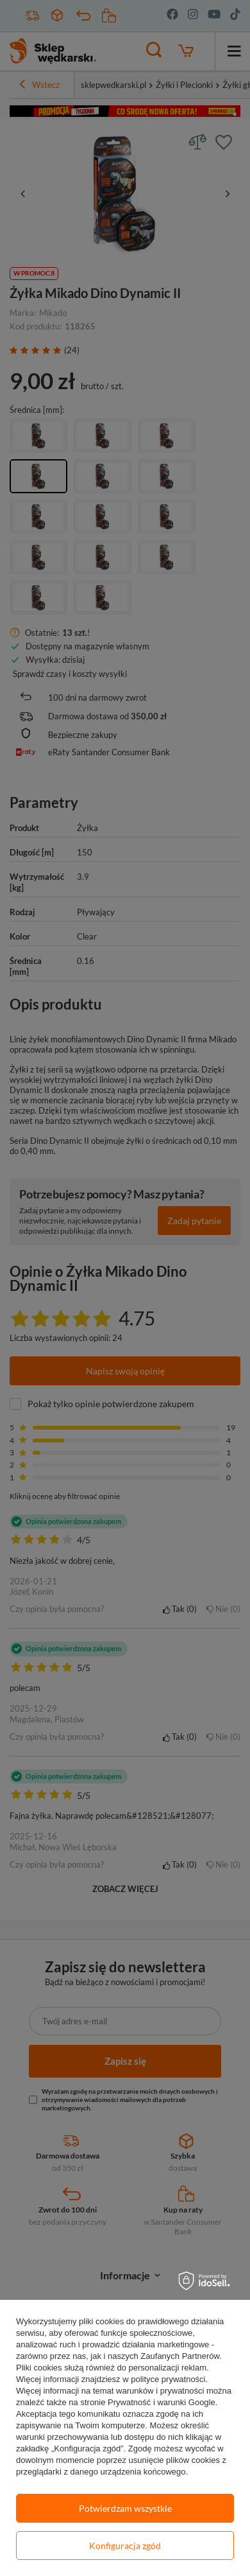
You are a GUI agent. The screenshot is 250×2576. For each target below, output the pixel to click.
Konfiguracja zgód (125, 2545)
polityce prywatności (168, 2379)
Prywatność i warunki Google (161, 2402)
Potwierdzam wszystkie (125, 2508)
